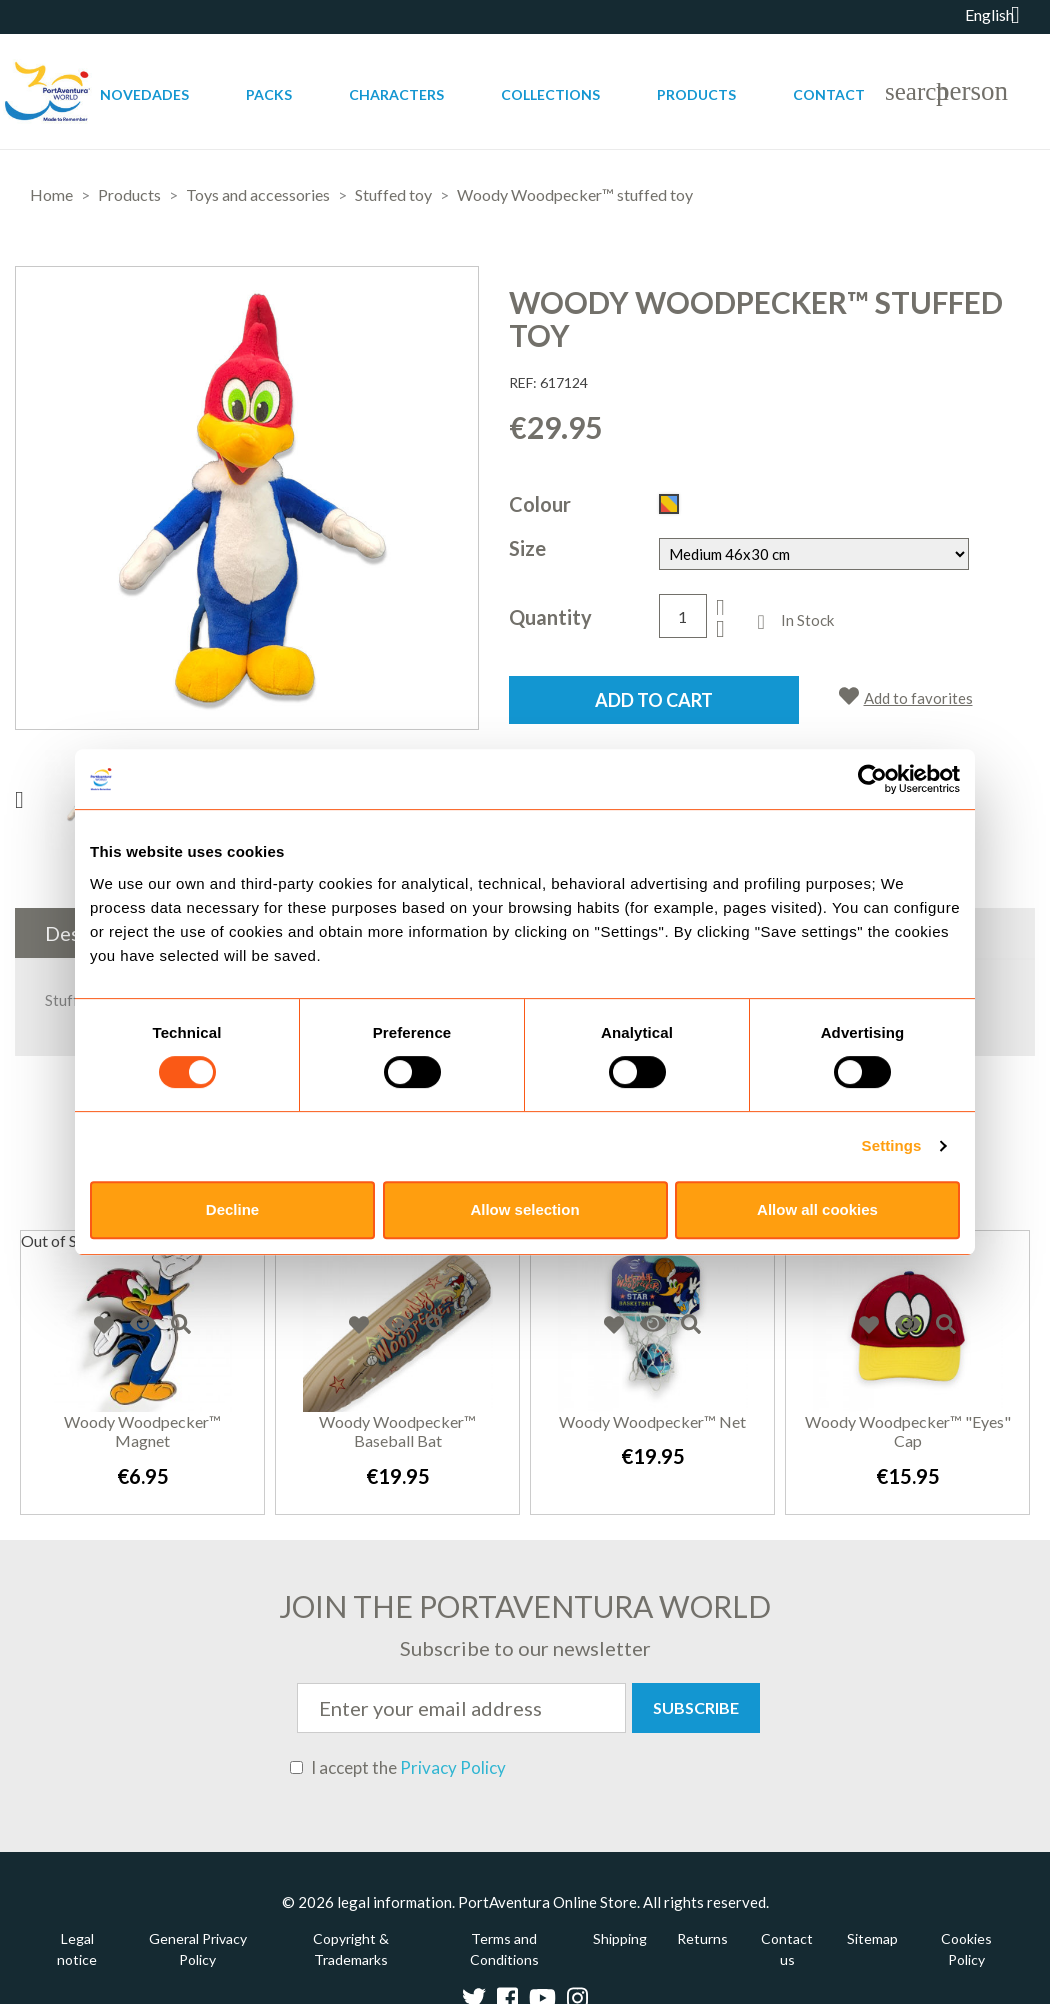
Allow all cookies (817, 1209)
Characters (396, 94)
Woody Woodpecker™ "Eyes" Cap (908, 1431)
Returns (702, 1938)
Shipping (620, 1938)
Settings (892, 1145)
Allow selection (524, 1209)
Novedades (144, 94)
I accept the (398, 1768)
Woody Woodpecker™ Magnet (142, 1431)
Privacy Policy (453, 1767)
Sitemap (872, 1938)
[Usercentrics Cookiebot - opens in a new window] (872, 779)
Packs (269, 94)
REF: (523, 382)
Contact (829, 94)
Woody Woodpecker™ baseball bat (397, 1431)
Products (696, 94)
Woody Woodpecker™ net (652, 1421)
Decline (232, 1209)
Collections (550, 94)
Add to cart (654, 700)
